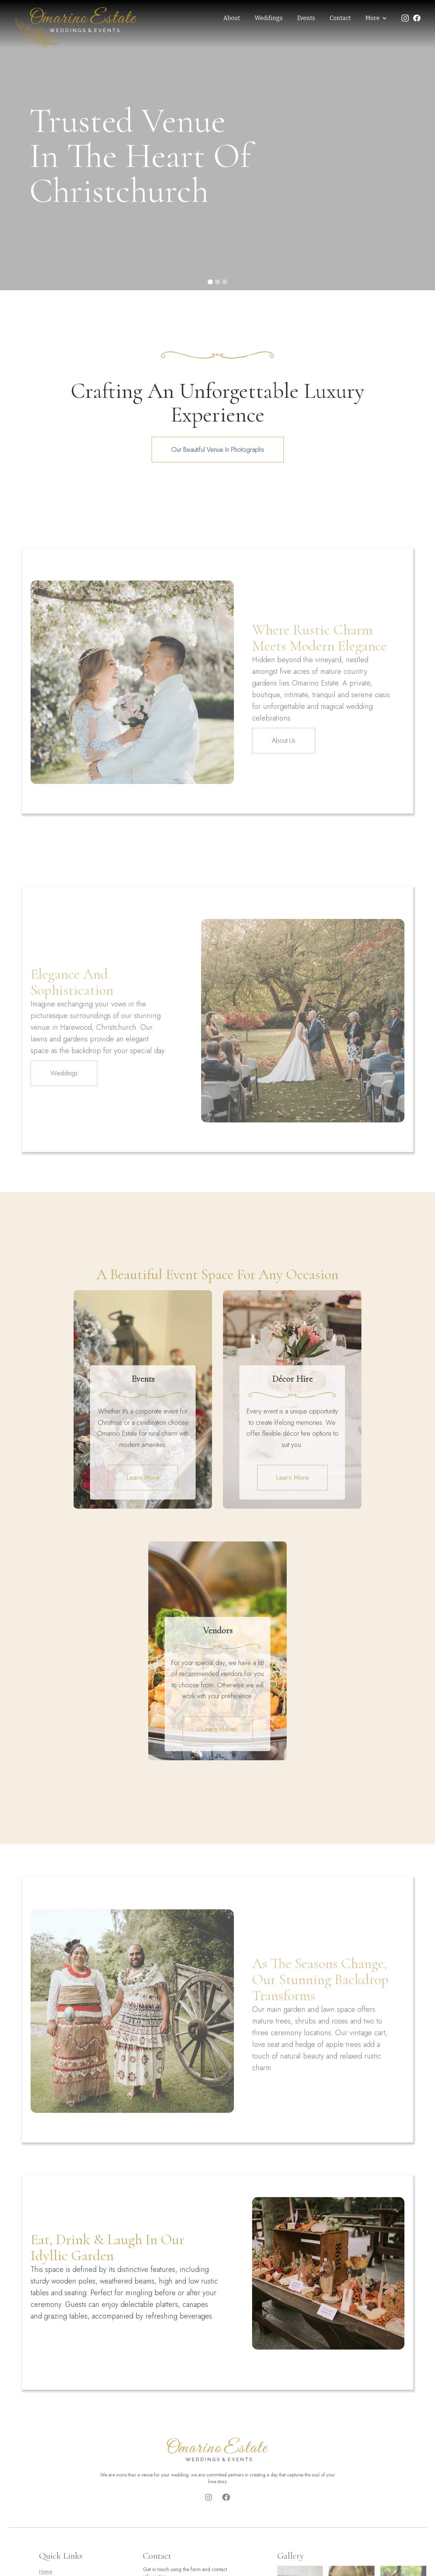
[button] (376, 18)
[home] (76, 27)
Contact (340, 18)
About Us (283, 760)
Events (306, 18)
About (231, 18)
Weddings (269, 18)
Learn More (143, 1477)
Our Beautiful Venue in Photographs (217, 449)
